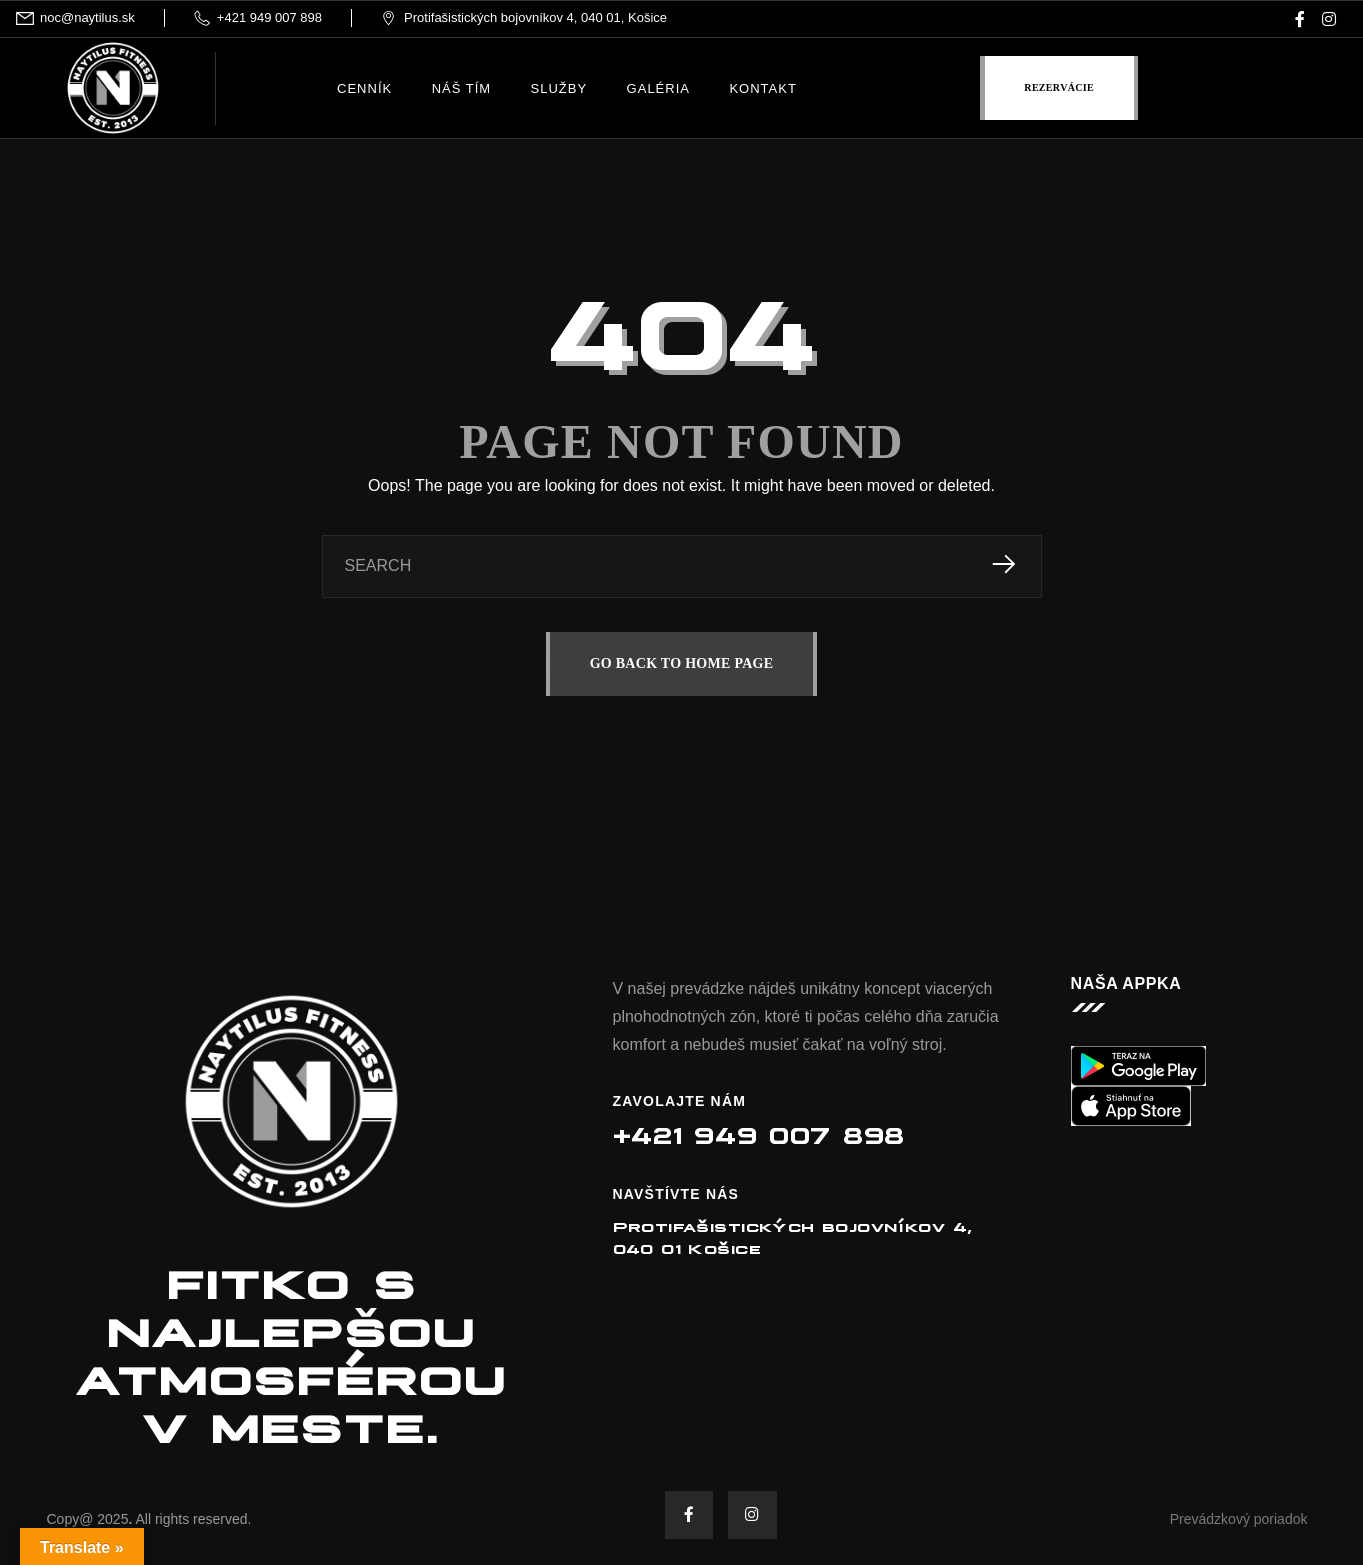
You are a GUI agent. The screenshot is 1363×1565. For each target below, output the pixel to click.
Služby (559, 88)
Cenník (364, 88)
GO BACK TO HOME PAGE (682, 663)
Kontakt (762, 88)
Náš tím (462, 88)
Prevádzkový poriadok (1239, 1520)
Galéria (658, 88)
